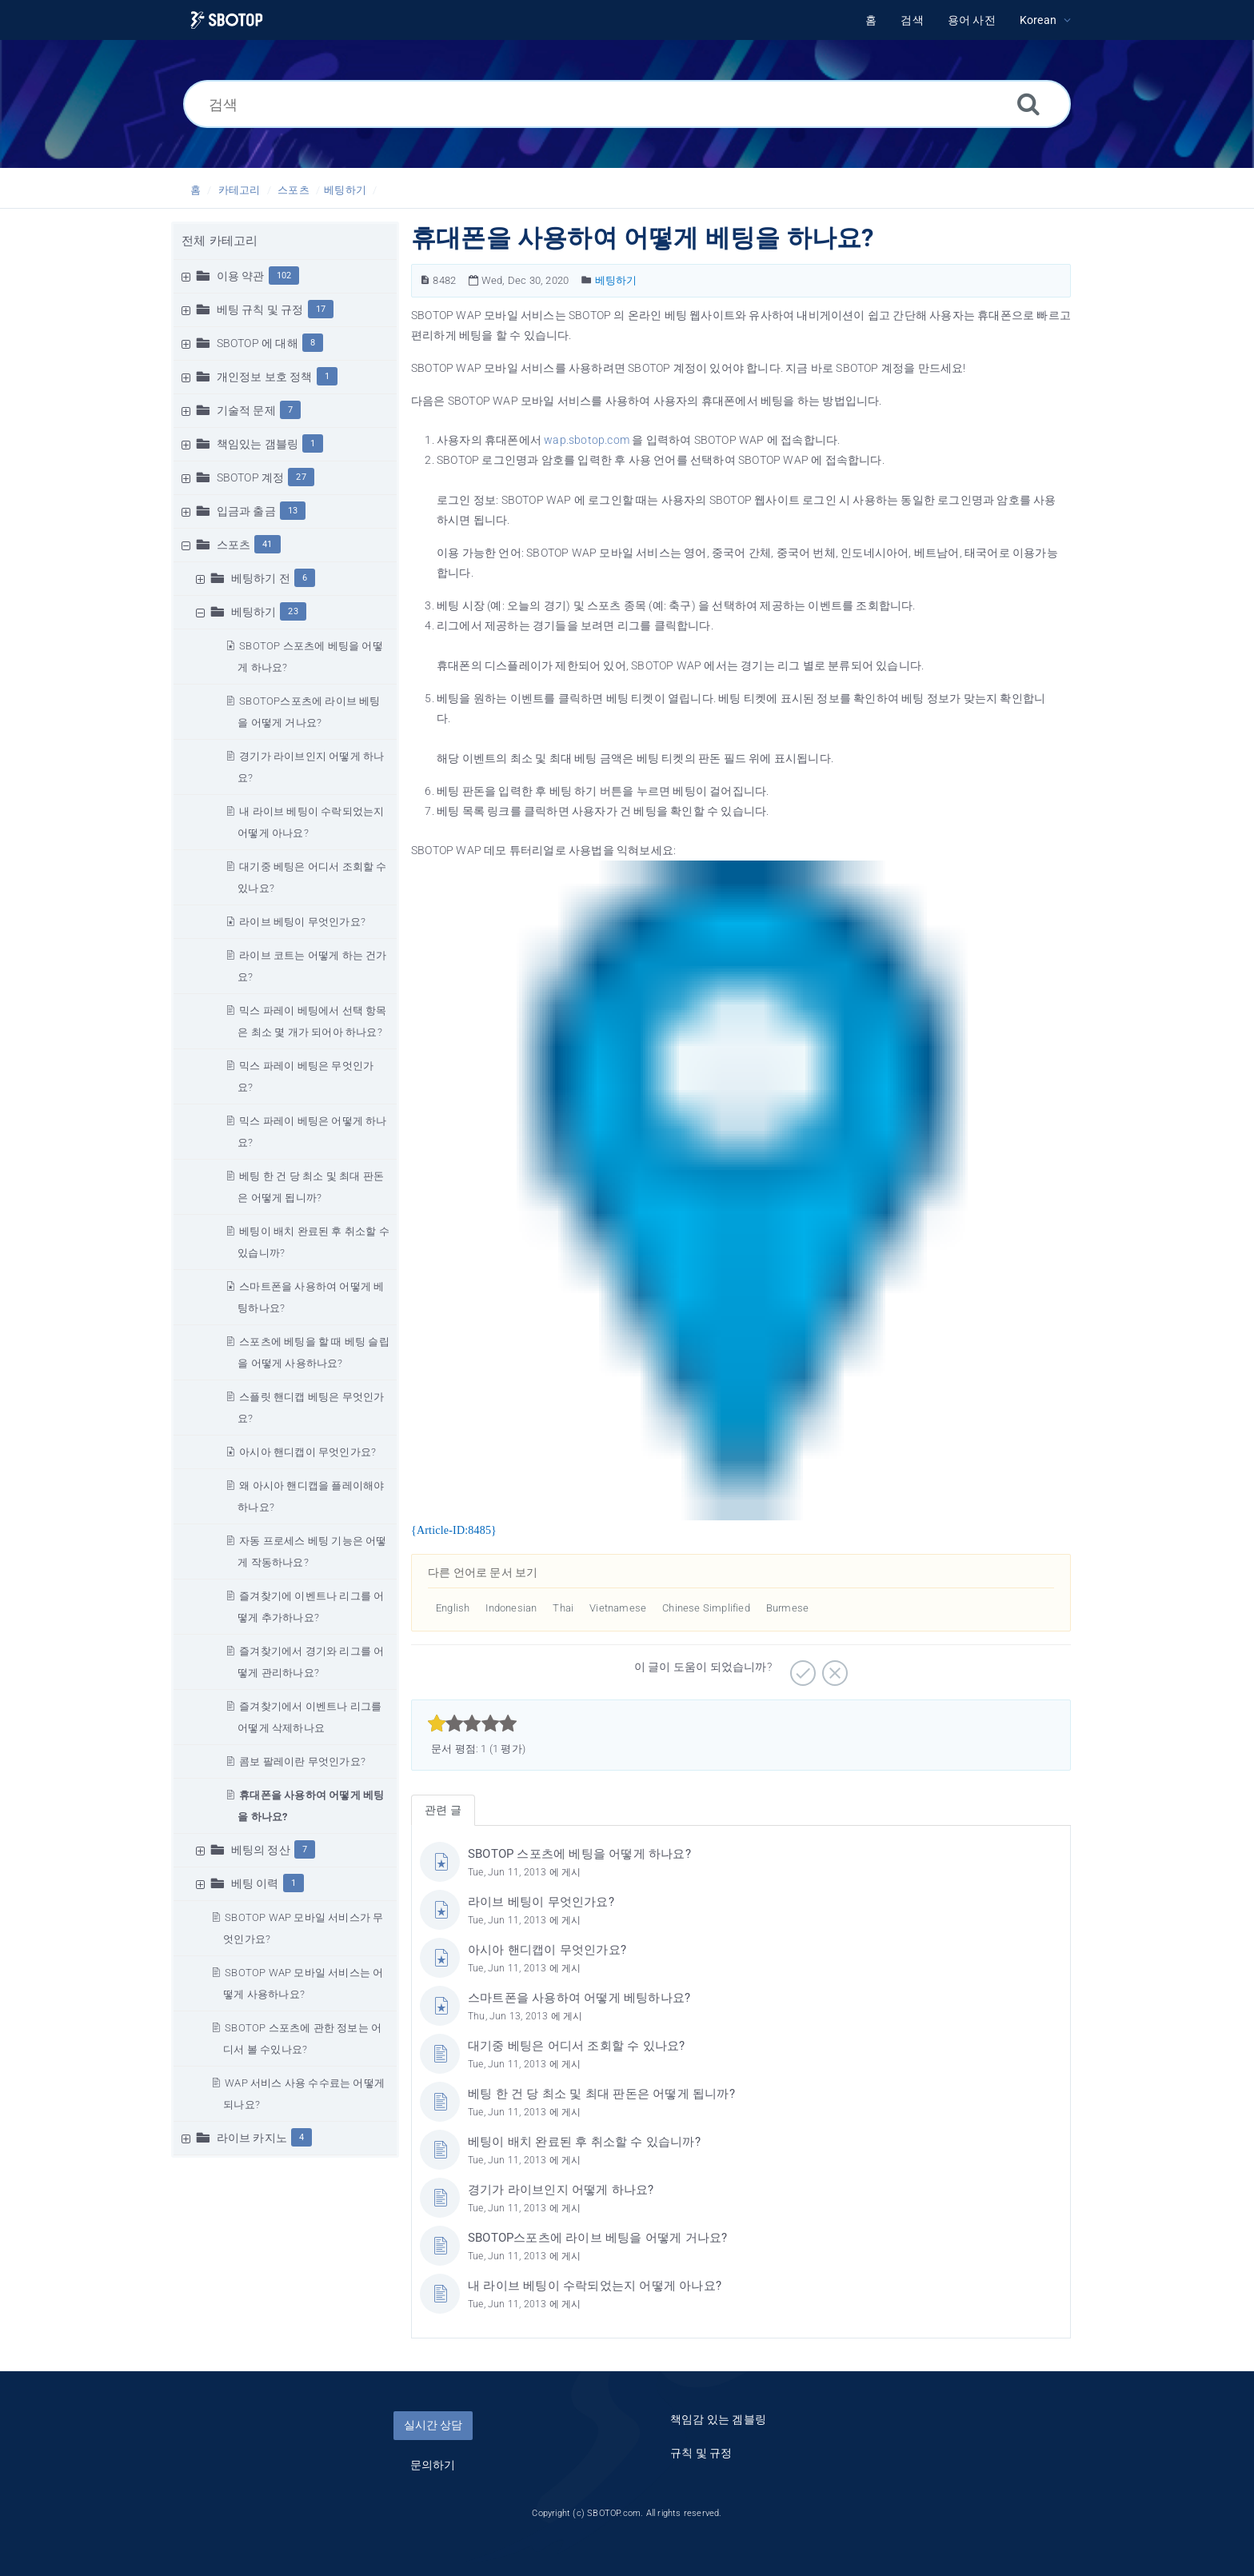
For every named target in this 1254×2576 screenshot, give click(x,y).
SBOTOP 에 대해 (257, 343)
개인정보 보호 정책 (265, 376)
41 (267, 544)
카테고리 (239, 190)
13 (293, 510)
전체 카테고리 (220, 241)
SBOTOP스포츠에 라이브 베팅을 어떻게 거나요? (597, 2238)
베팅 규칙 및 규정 (260, 309)
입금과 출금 (246, 511)
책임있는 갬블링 (258, 443)
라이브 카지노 (252, 2137)
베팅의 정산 (260, 1849)
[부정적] (833, 1667)
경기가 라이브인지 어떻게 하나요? (561, 2190)
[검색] (627, 104)
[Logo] (226, 20)
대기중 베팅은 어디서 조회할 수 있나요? (576, 2046)
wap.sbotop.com (586, 439)
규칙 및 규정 (701, 2452)
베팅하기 (345, 190)
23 (293, 611)
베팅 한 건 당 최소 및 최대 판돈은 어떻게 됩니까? (601, 2094)
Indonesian (511, 1608)
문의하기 (433, 2464)
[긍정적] (801, 1667)
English (452, 1608)
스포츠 (294, 190)
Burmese (787, 1608)
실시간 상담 (433, 2424)
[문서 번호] (425, 280)
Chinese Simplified (706, 1608)
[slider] (472, 1723)
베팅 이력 (255, 1883)
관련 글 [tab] (443, 1809)
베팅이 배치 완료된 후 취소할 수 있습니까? (584, 2142)
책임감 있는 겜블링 (718, 2419)
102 (284, 275)
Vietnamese (617, 1608)
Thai (563, 1608)
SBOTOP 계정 (251, 477)
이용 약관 (241, 276)
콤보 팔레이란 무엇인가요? (302, 1761)
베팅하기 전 (260, 578)
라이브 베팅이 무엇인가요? (302, 922)
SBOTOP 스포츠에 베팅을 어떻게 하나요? (579, 1854)
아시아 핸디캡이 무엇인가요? (307, 1452)
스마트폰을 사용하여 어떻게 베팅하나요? (579, 1998)
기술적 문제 (246, 410)
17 (320, 309)
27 (301, 477)
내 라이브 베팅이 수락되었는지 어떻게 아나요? (594, 2285)
